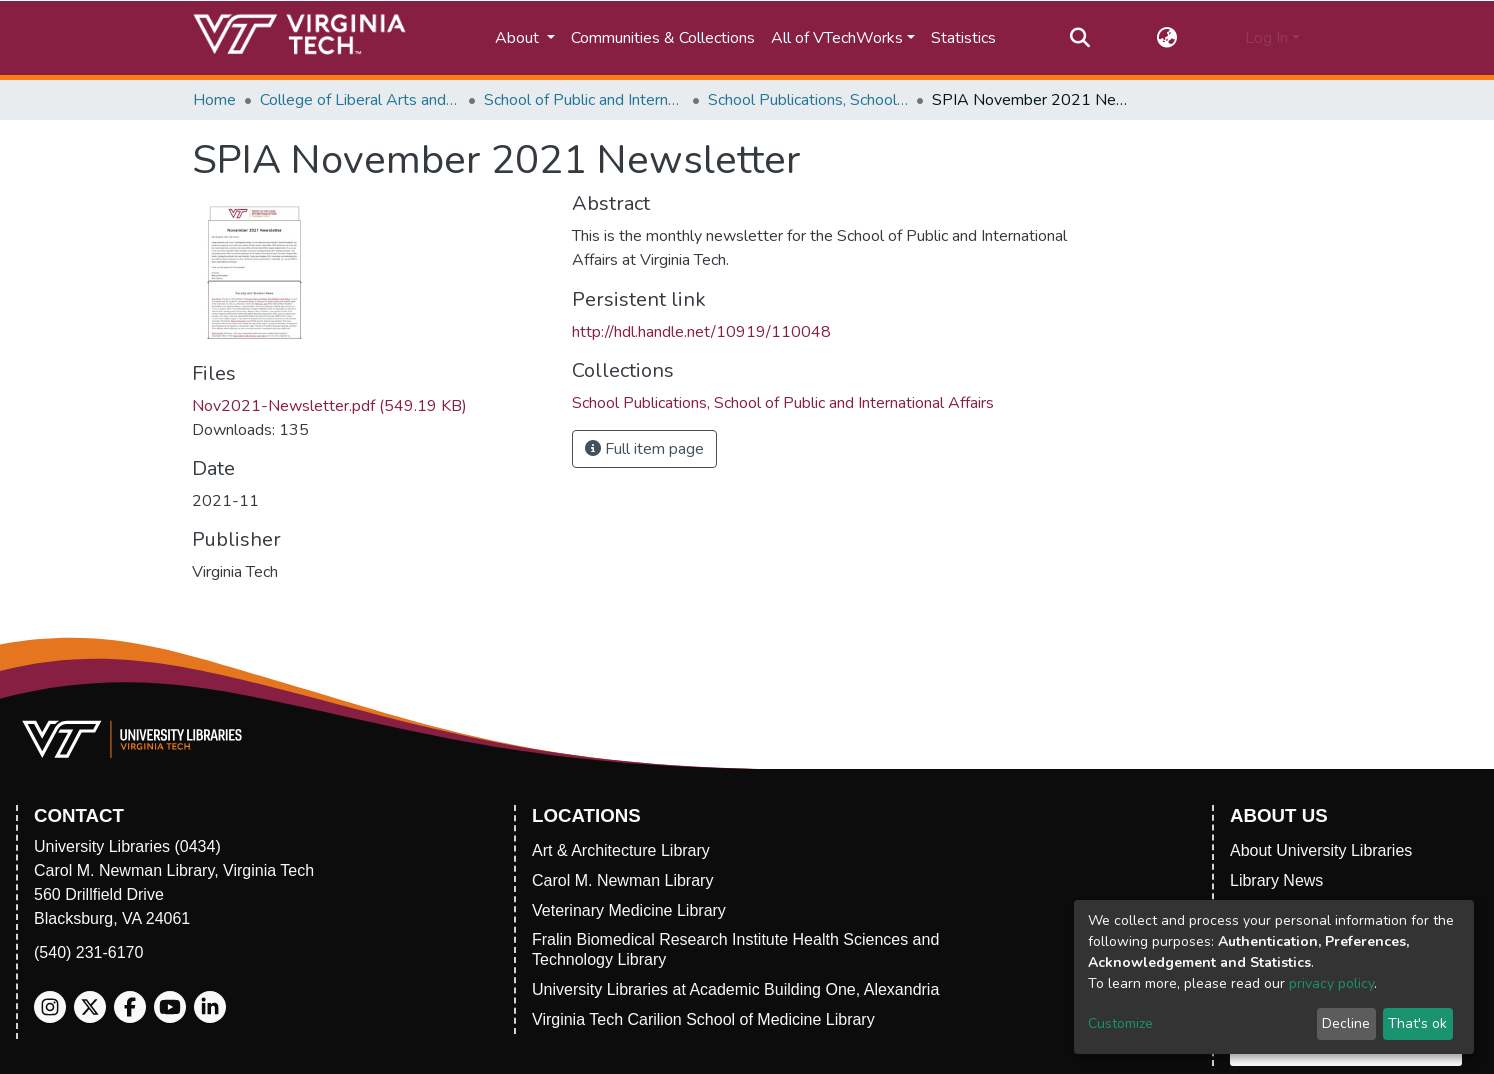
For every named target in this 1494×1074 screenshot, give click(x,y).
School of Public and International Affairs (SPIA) (584, 100)
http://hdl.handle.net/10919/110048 (701, 332)
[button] (1167, 38)
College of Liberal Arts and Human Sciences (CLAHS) (360, 100)
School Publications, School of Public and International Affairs (808, 100)
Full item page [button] (644, 449)
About (519, 38)
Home (214, 100)
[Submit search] (1079, 38)
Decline (1346, 1023)
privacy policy (1331, 983)
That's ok (1417, 1023)
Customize (1120, 1023)
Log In (1266, 38)
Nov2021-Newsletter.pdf (329, 406)
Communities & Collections (663, 38)
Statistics (963, 38)
